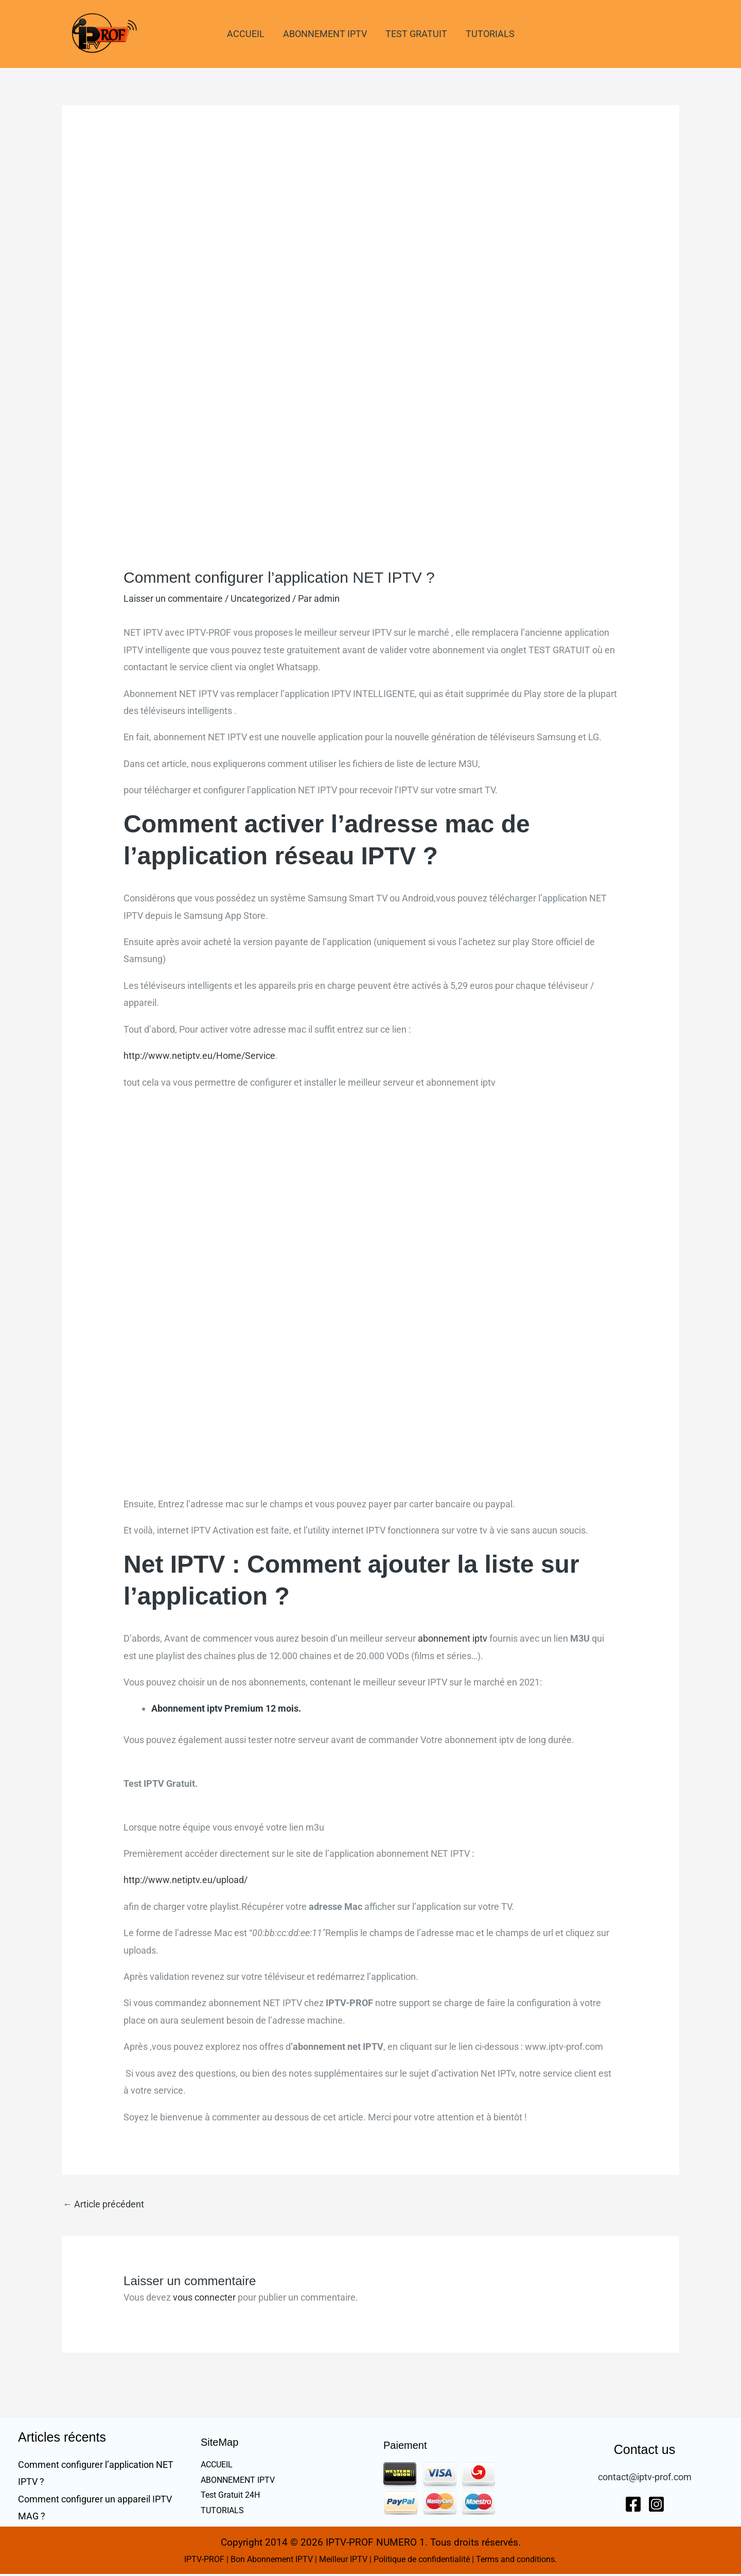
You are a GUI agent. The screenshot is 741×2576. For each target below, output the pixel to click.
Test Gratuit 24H (230, 2493)
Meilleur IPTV (343, 2557)
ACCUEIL (245, 33)
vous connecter (204, 2292)
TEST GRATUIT (416, 33)
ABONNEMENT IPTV (325, 33)
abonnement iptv (452, 1624)
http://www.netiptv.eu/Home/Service (199, 1048)
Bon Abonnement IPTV (272, 2557)
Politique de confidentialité (422, 2557)
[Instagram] (656, 2502)
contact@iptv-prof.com (645, 2474)
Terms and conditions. (516, 2557)
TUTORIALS (490, 33)
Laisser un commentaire (173, 598)
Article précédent (103, 2190)
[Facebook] (633, 2502)
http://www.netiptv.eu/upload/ (185, 1865)
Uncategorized (260, 598)
